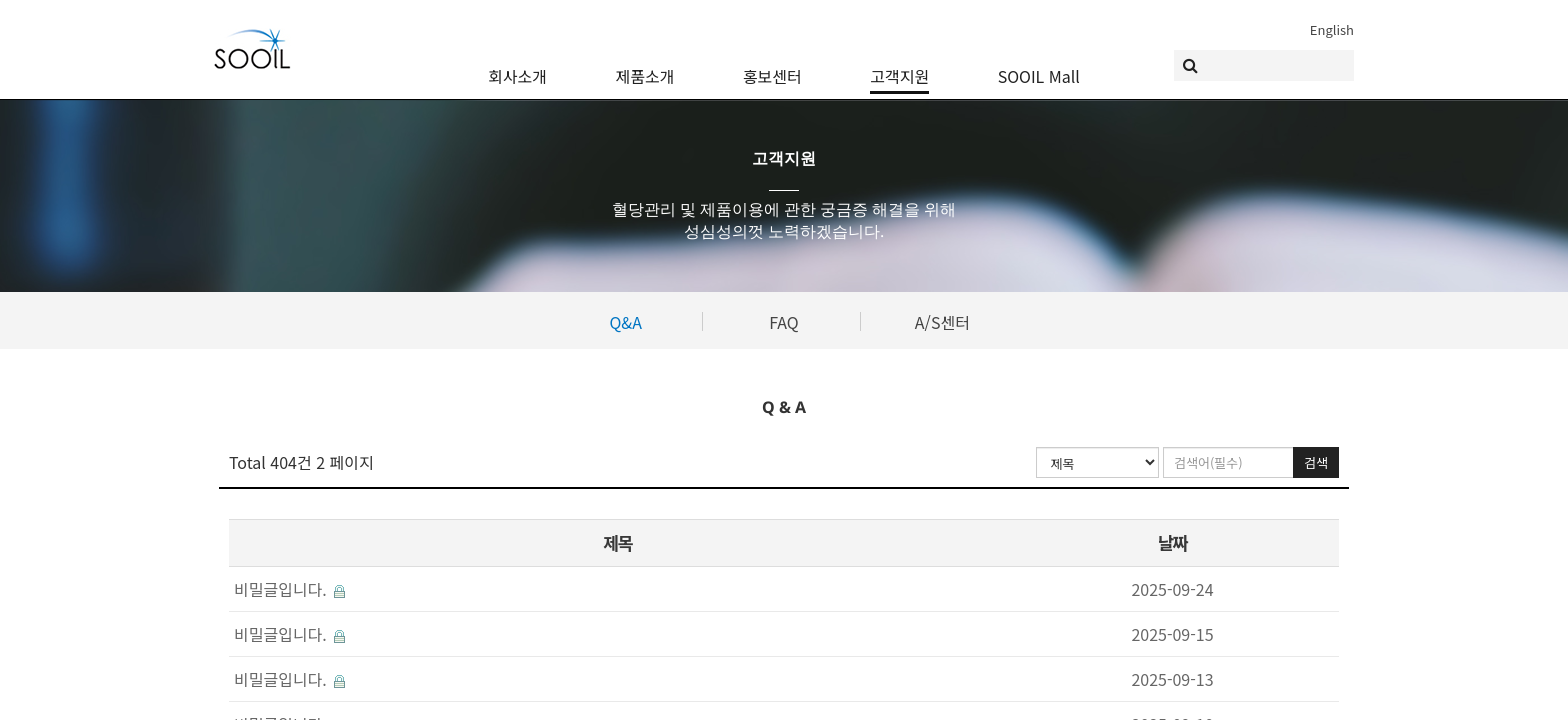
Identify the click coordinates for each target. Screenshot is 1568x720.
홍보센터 (772, 65)
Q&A (625, 322)
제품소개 (645, 65)
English (1332, 29)
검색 (1316, 462)
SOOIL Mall (1039, 65)
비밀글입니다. (289, 589)
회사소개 (517, 65)
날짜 (1172, 542)
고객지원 (899, 65)
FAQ (784, 322)
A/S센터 (942, 322)
